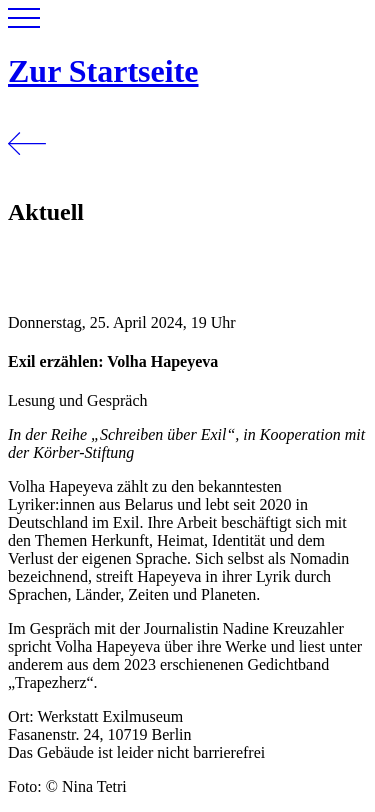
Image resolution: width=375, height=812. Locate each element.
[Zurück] (27, 169)
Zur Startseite (103, 71)
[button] (24, 22)
